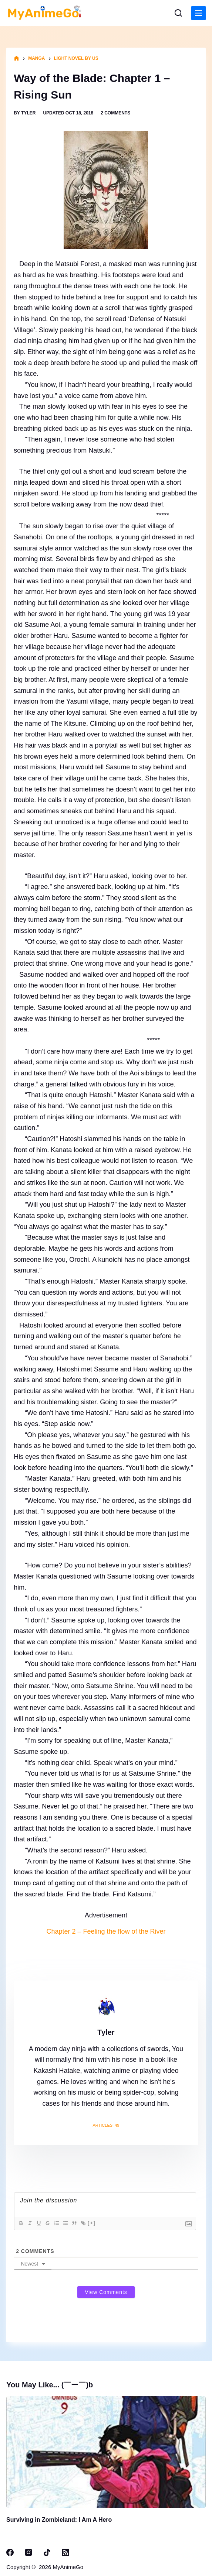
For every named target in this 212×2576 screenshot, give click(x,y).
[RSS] (65, 2552)
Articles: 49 (106, 2125)
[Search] (178, 13)
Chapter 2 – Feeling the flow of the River (105, 1931)
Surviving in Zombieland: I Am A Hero (59, 2520)
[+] (92, 2223)
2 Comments (115, 113)
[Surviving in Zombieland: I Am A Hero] (106, 2452)
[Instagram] (28, 2552)
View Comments (106, 2292)
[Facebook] (10, 2552)
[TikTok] (47, 2552)
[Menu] (198, 13)
